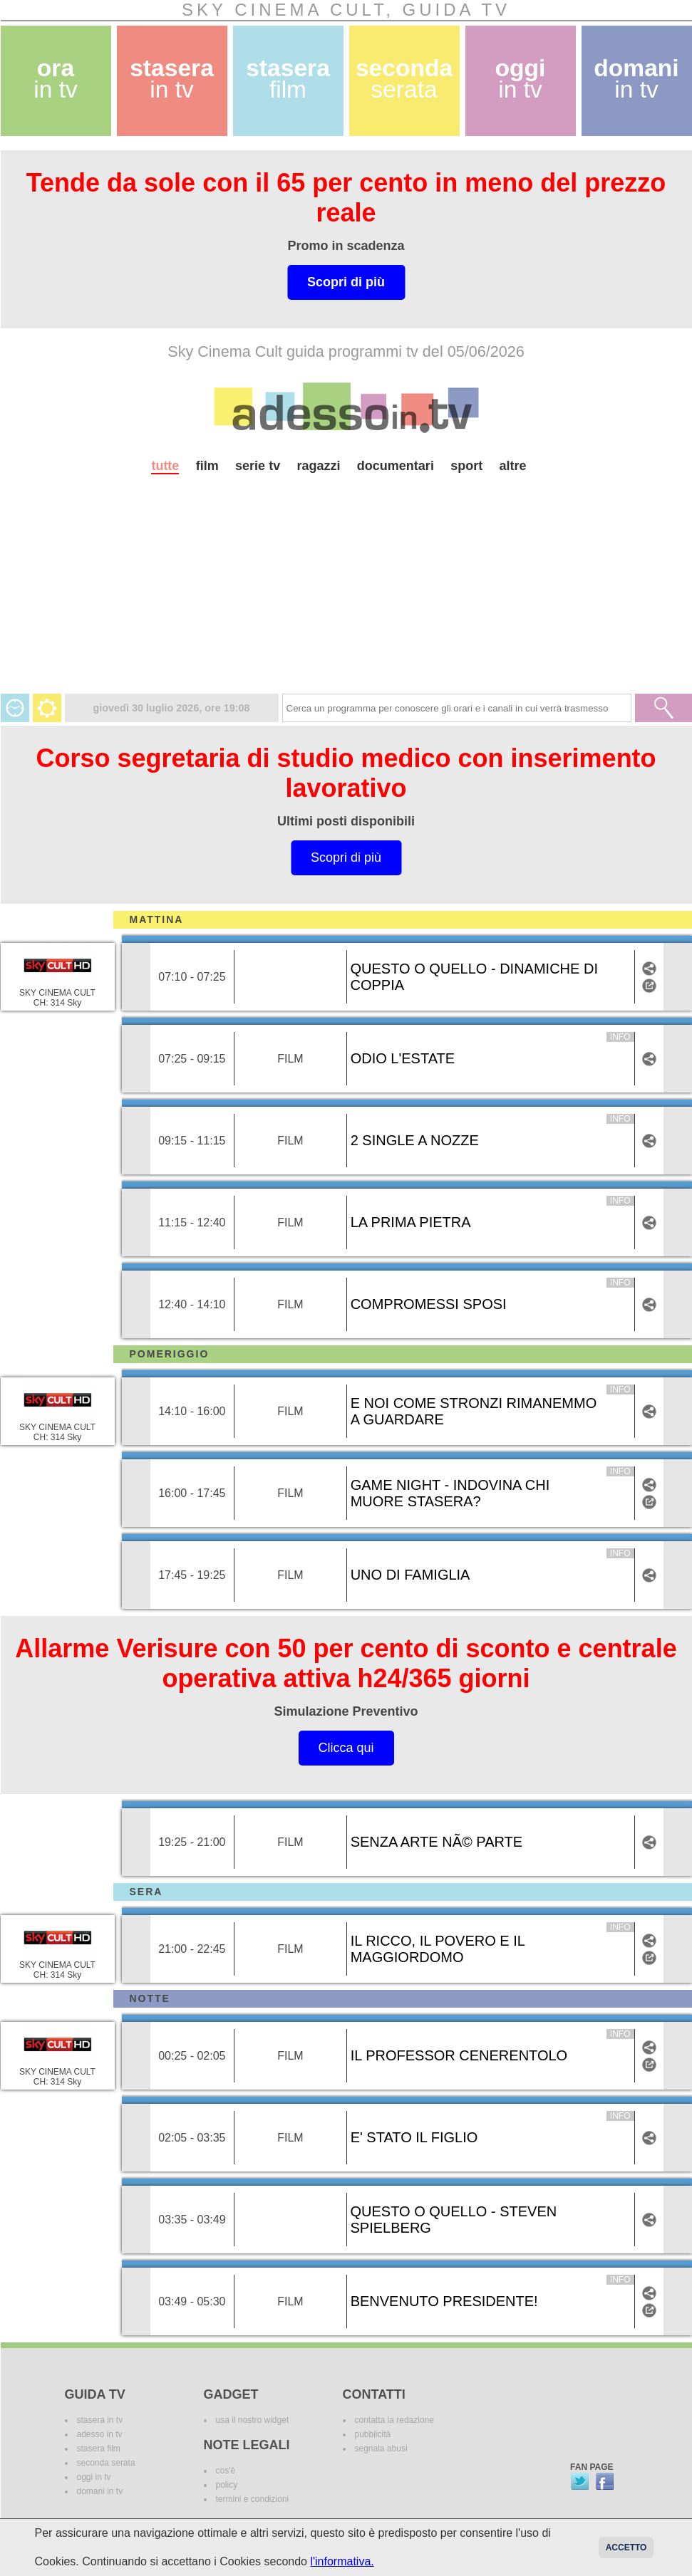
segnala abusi (381, 2449)
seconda (404, 79)
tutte (165, 466)
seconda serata (106, 2463)
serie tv (257, 466)
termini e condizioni (252, 2499)
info (620, 1037)
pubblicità (373, 2434)
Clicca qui (345, 1748)
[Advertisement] (346, 594)
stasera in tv (100, 2420)
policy (227, 2485)
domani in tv (100, 2491)
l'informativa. (341, 2561)
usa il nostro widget (252, 2420)
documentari (395, 466)
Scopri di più (346, 282)
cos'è (226, 2471)
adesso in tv (100, 2434)
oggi (520, 79)
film (207, 466)
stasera (172, 79)
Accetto (626, 2547)
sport (466, 466)
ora (55, 79)
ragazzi (318, 466)
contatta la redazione (394, 2420)
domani (636, 79)
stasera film (98, 2449)
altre (513, 466)
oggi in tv (94, 2477)
